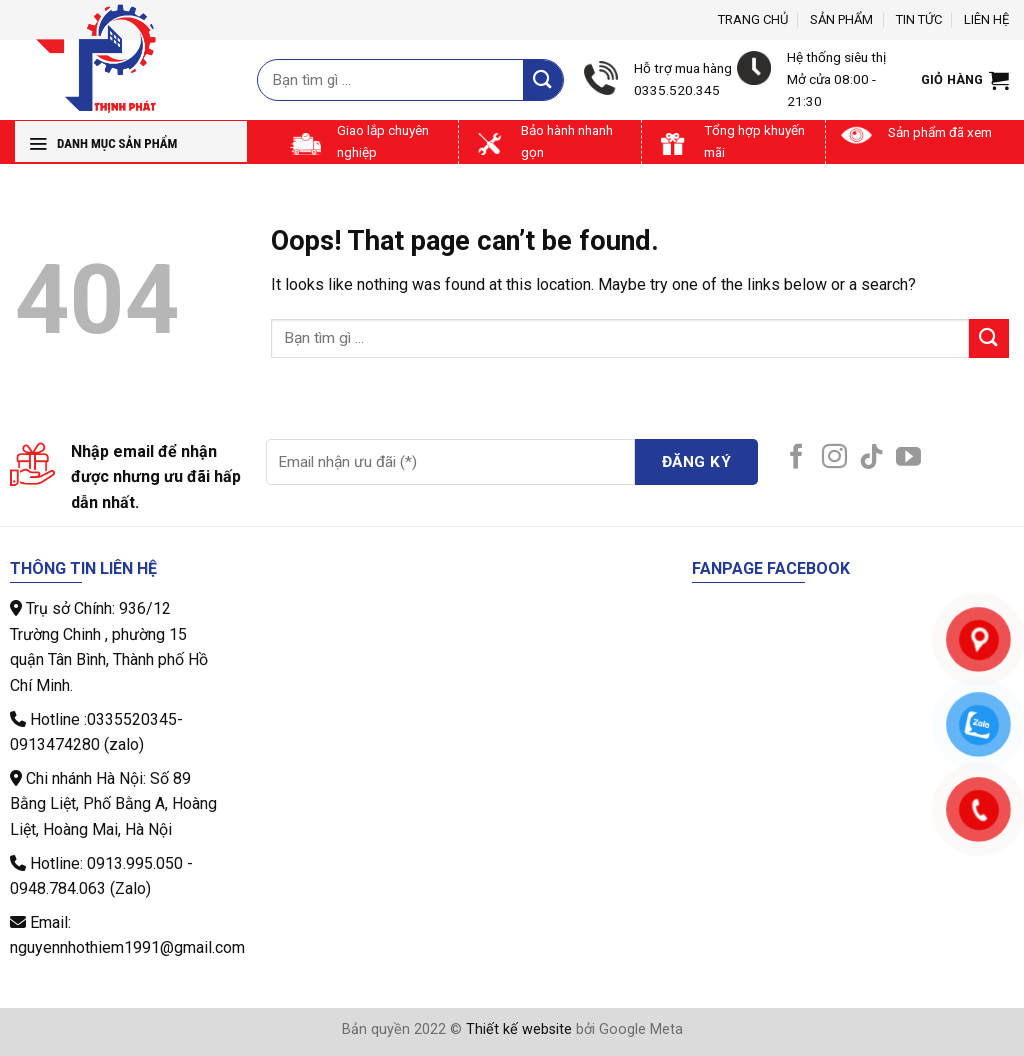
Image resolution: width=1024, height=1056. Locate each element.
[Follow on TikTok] (871, 458)
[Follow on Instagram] (834, 458)
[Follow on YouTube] (908, 458)
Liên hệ (986, 19)
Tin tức (919, 19)
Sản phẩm (841, 19)
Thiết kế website (519, 1029)
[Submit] (543, 79)
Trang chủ (753, 19)
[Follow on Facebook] (796, 458)
